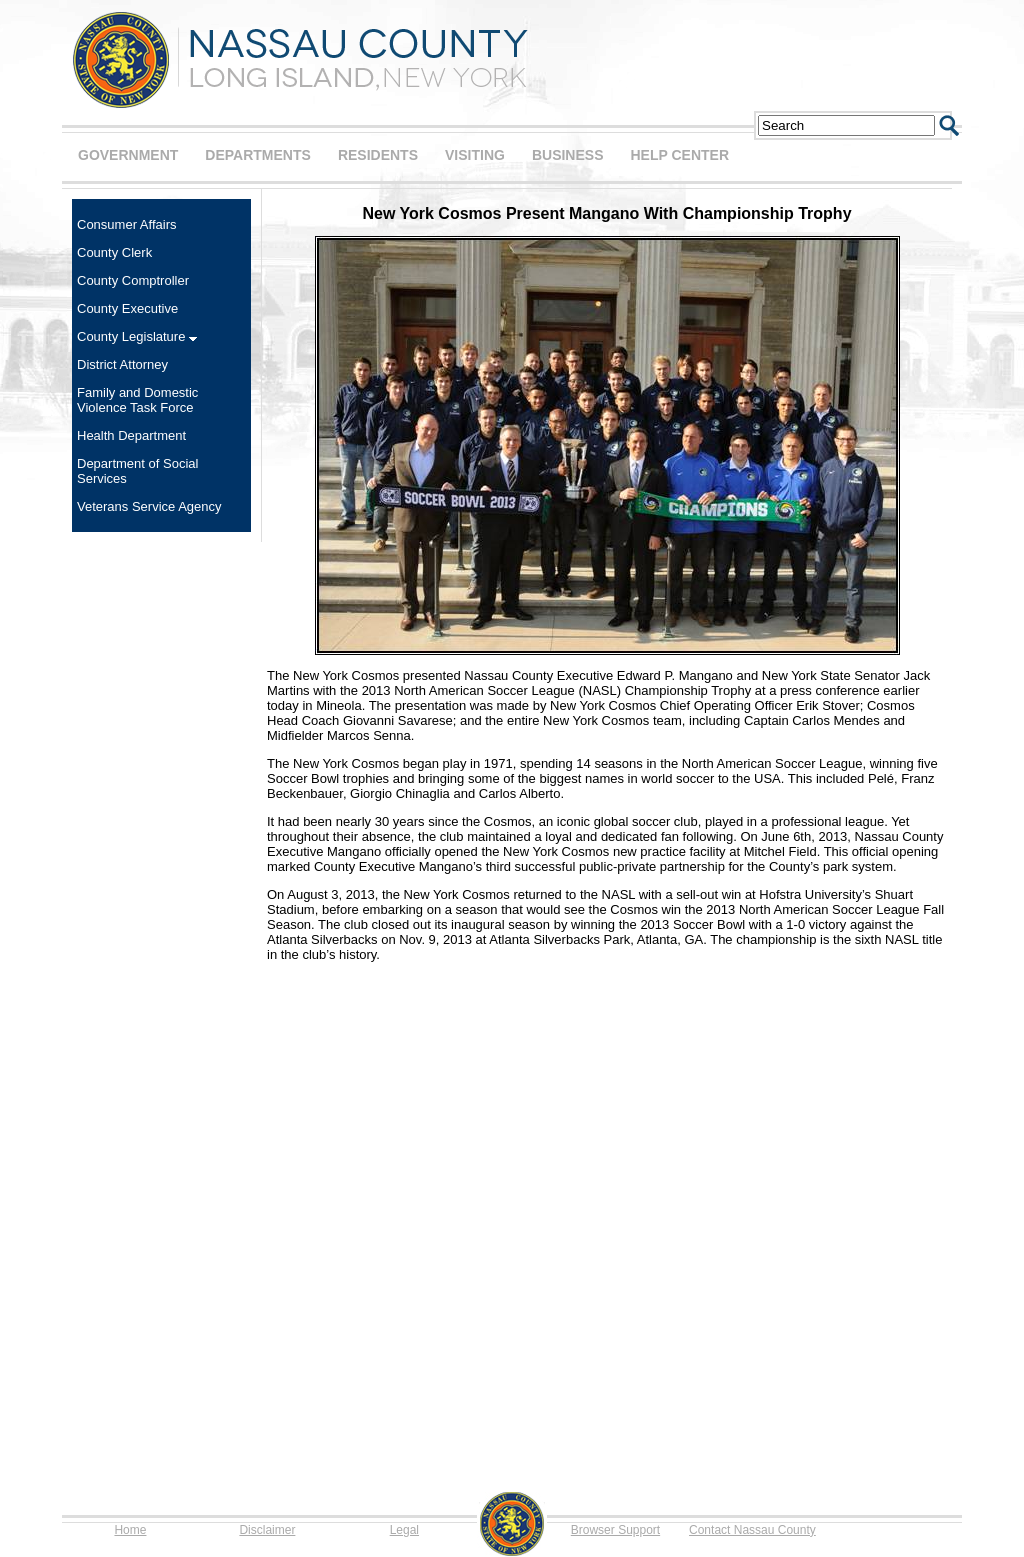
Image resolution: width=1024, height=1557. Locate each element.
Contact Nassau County (752, 1530)
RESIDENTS (378, 155)
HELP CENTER (679, 155)
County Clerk (114, 252)
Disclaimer (267, 1530)
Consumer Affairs (126, 224)
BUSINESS (568, 155)
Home (130, 1530)
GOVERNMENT (128, 155)
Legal (404, 1530)
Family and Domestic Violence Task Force (137, 400)
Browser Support (615, 1530)
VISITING (475, 155)
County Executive (127, 308)
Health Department (131, 435)
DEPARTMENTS (258, 155)
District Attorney (122, 364)
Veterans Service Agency (149, 506)
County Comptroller (133, 280)
